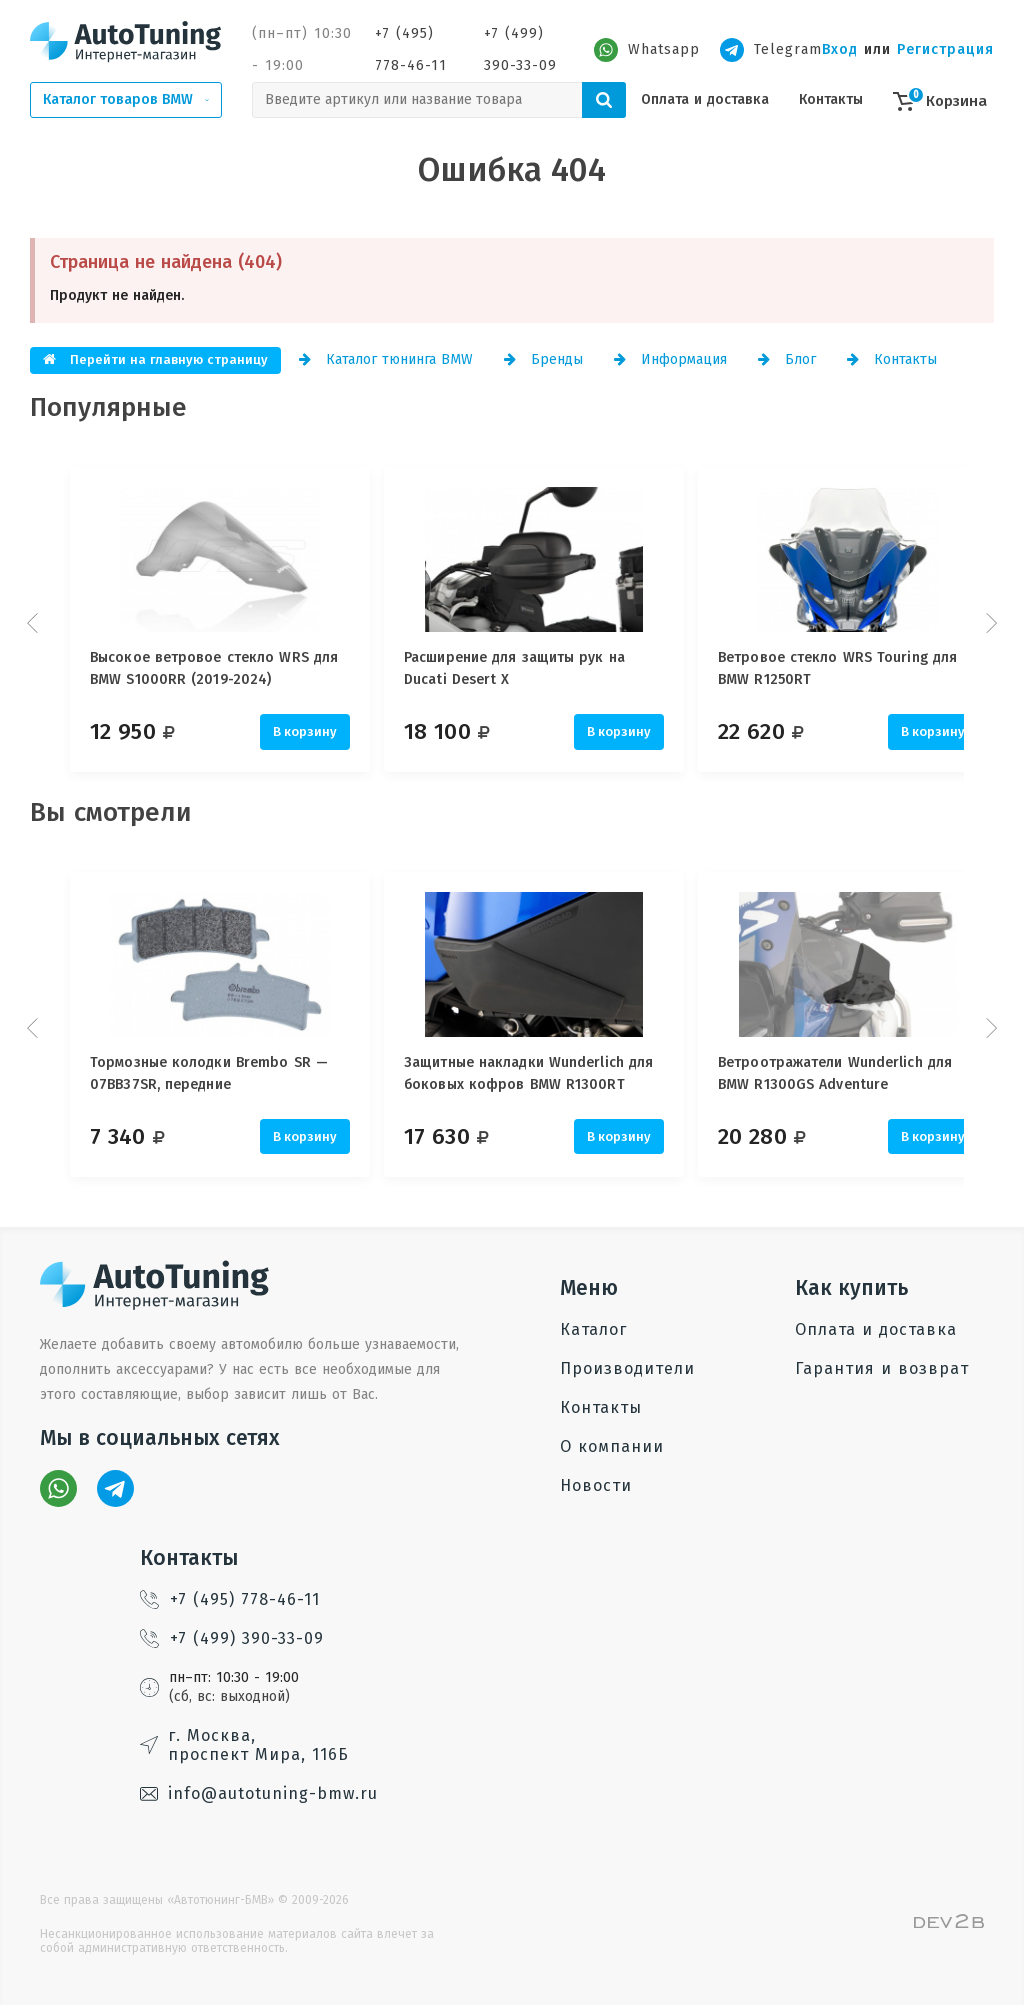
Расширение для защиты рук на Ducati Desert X (530, 668)
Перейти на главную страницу (155, 359)
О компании (612, 1446)
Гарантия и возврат (882, 1368)
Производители (627, 1368)
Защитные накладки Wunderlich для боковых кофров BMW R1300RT (544, 1073)
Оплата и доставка (705, 99)
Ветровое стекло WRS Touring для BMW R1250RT (869, 668)
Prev (35, 623)
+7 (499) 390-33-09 (520, 49)
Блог (787, 359)
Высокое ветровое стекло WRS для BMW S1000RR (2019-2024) (214, 668)
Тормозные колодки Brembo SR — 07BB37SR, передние (209, 1073)
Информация (670, 359)
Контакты (831, 99)
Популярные (108, 407)
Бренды (543, 359)
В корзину (305, 731)
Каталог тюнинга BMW (386, 359)
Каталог (593, 1329)
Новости (596, 1485)
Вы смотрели (111, 812)
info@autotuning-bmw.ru (259, 1793)
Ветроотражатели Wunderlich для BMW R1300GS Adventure (867, 1073)
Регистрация (945, 49)
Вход (840, 49)
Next (989, 623)
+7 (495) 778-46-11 (411, 49)
